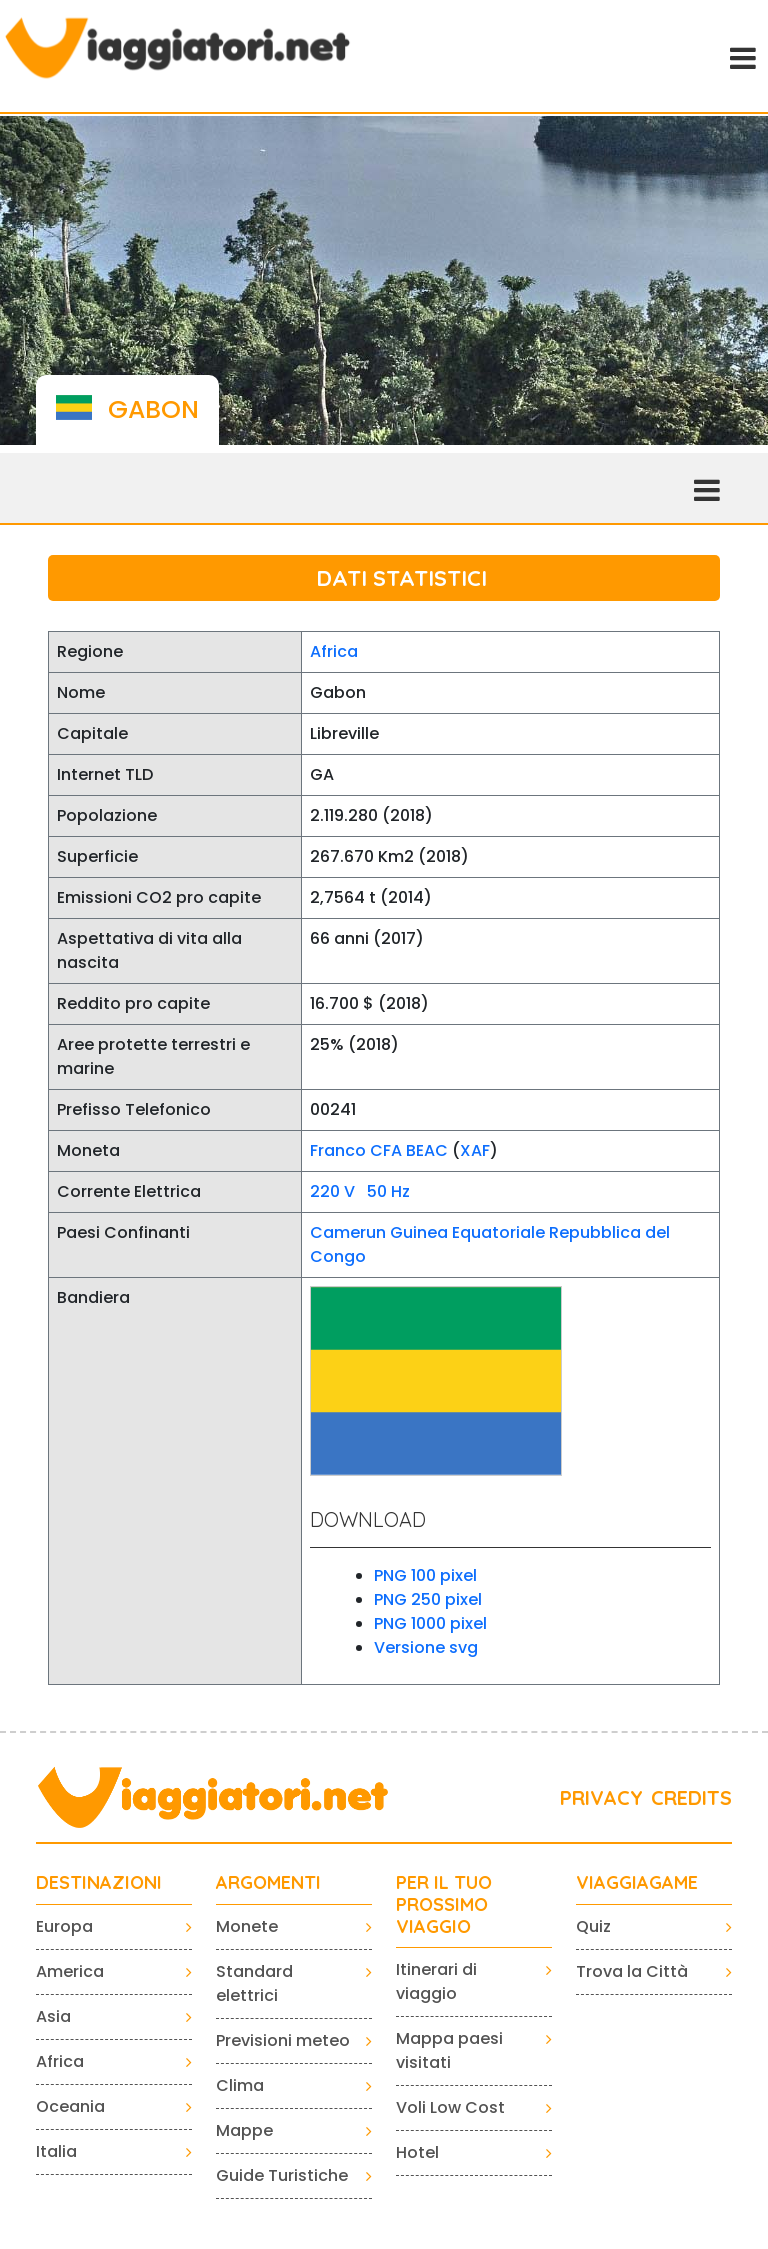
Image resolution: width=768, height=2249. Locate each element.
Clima (240, 2085)
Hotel (417, 2152)
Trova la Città (632, 1971)
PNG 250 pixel (428, 1599)
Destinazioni (99, 1883)
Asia (53, 2016)
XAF (475, 1150)
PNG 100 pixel (425, 1575)
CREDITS (691, 1797)
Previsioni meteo (283, 2040)
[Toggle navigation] (741, 56)
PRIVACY (601, 1797)
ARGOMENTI (268, 1883)
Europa (64, 1926)
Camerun (348, 1232)
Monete (247, 1926)
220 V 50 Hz (360, 1191)
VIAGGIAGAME (637, 1883)
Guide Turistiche (282, 2175)
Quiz (593, 1926)
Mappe (244, 2130)
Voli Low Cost (450, 2107)
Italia (56, 2151)
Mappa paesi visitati (449, 2050)
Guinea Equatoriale (467, 1232)
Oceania (70, 2106)
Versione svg (426, 1647)
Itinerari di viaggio (436, 1981)
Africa (334, 651)
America (70, 1971)
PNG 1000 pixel (430, 1623)
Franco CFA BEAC (379, 1150)
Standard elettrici (254, 1983)
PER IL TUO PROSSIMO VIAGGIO (444, 1904)
